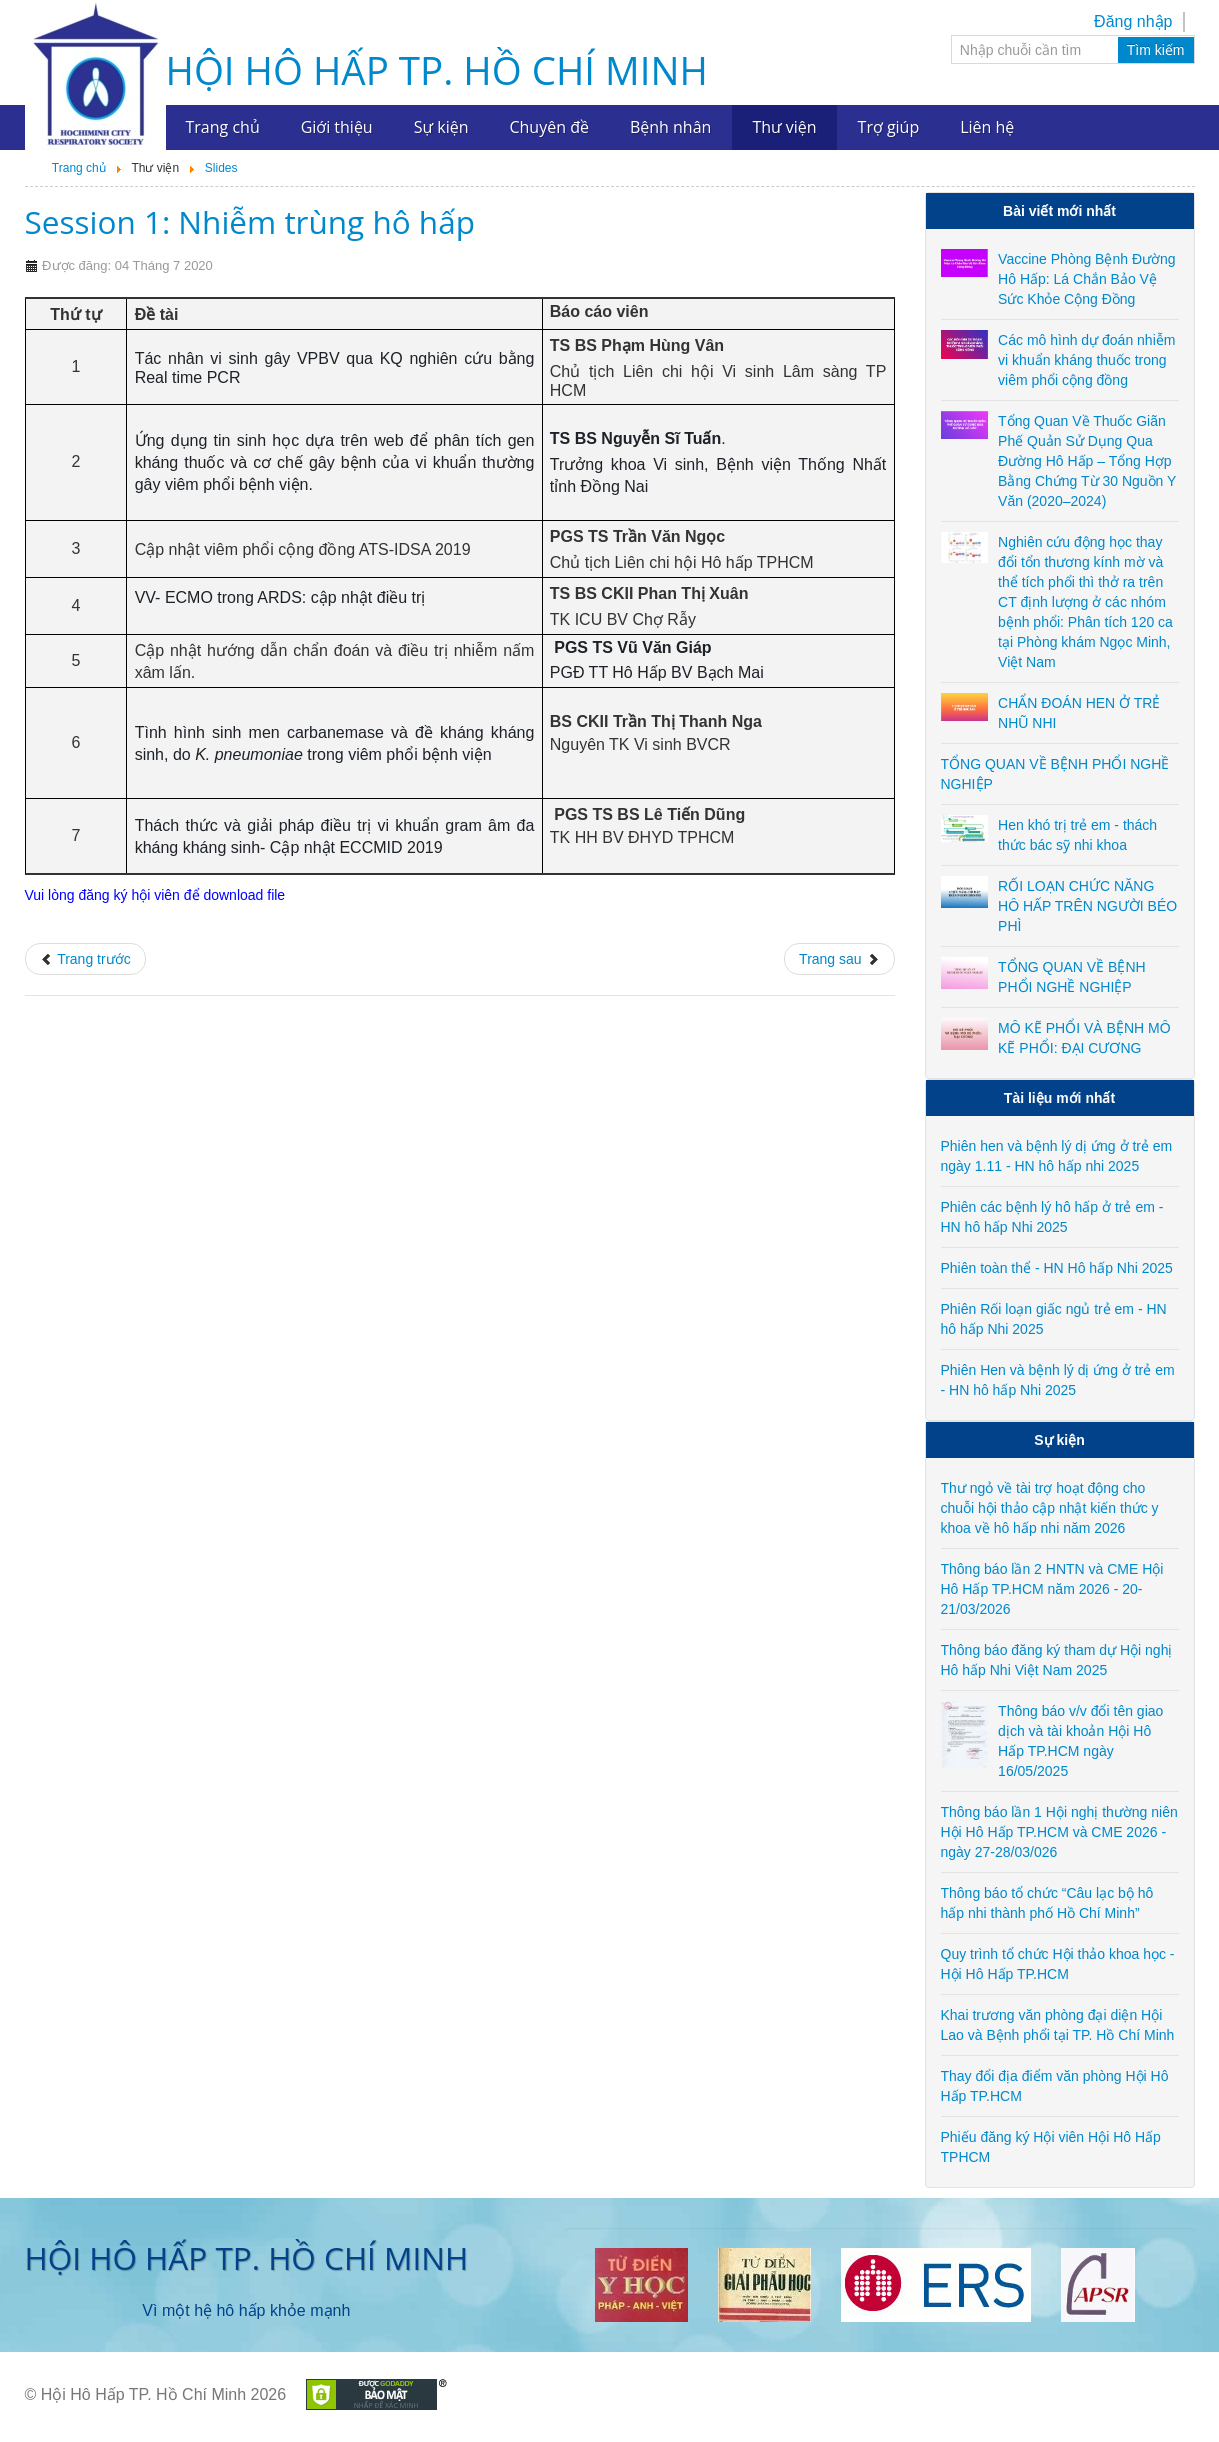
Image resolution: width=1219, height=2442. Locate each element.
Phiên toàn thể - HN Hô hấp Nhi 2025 (1057, 1268)
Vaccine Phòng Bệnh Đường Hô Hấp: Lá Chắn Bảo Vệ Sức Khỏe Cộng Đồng (1087, 279)
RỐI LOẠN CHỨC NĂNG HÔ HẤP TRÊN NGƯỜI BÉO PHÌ (1087, 906)
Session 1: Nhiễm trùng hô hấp (250, 221)
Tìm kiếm (1156, 50)
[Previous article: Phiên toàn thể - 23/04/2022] (85, 959)
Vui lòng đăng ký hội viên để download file (155, 895)
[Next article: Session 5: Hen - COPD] (839, 959)
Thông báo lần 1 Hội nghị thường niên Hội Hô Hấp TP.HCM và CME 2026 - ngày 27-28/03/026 (1059, 1832)
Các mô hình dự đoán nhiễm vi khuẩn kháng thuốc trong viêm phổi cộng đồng (1086, 360)
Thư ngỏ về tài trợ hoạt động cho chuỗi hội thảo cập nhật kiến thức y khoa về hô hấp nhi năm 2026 (1050, 1508)
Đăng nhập (1133, 21)
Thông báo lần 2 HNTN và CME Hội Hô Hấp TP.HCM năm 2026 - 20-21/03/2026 (1052, 1589)
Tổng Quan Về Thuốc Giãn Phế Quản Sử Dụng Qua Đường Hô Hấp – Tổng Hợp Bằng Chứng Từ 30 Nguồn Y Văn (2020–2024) (1087, 461)
